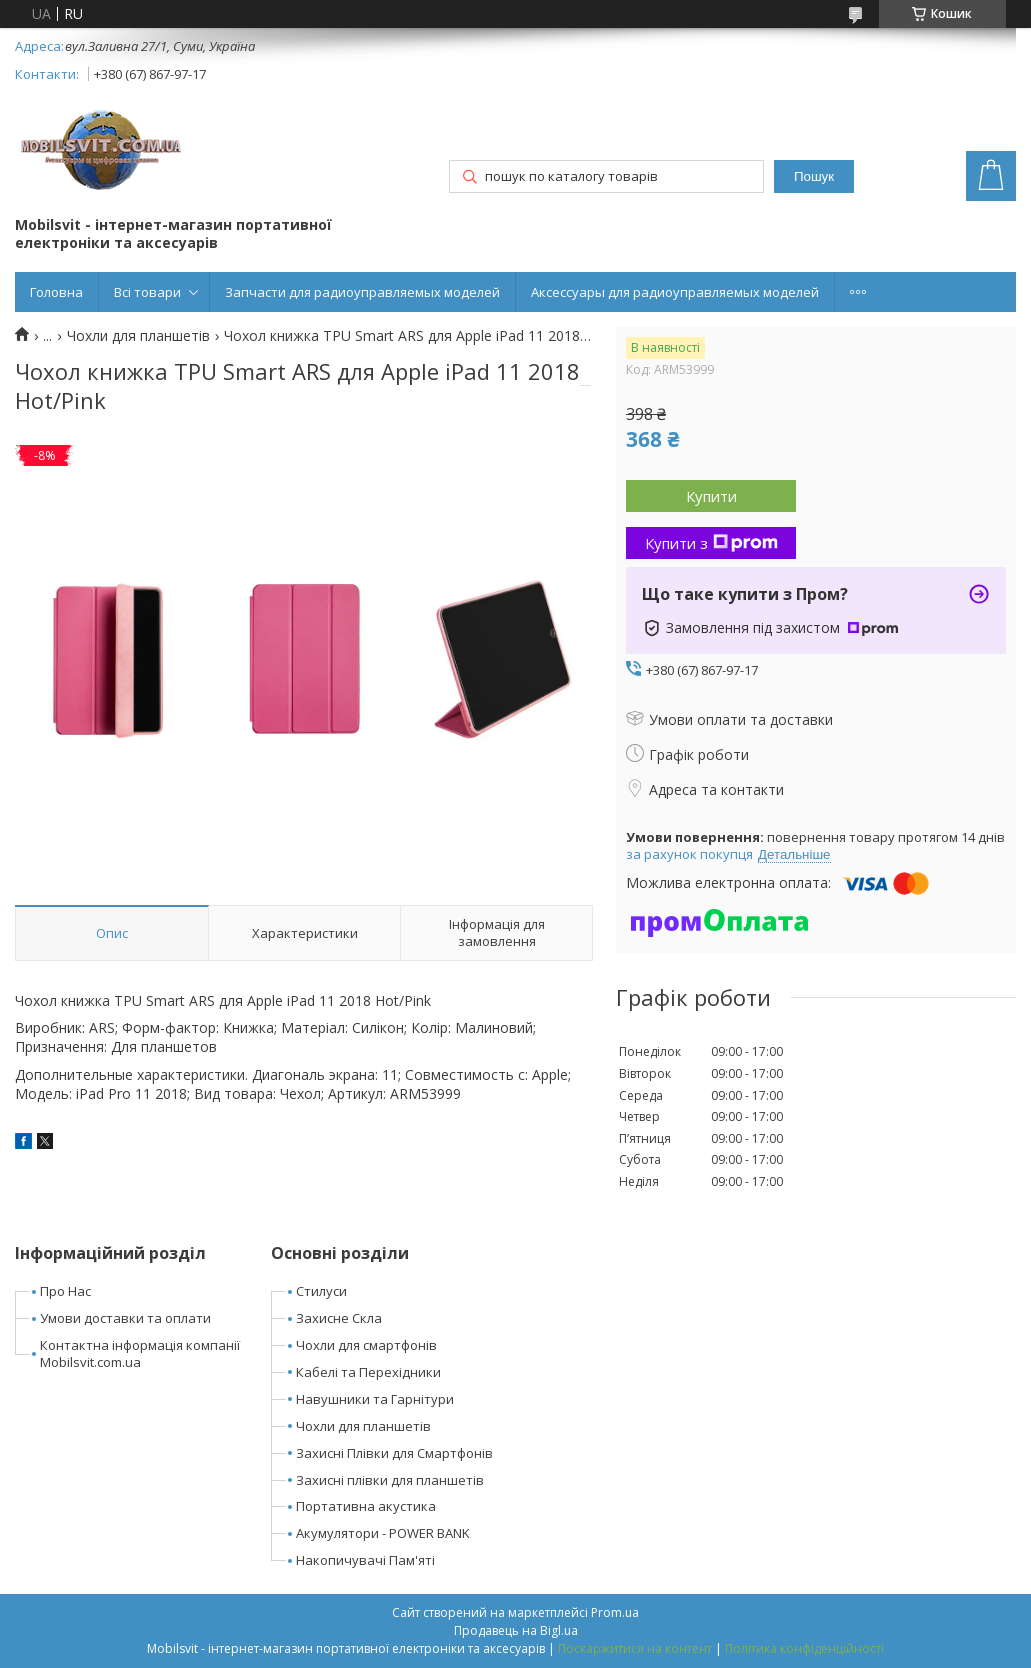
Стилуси (321, 1291)
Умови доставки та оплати (125, 1318)
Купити (711, 496)
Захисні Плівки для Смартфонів (394, 1453)
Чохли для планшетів (138, 336)
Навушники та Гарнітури (375, 1399)
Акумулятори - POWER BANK (383, 1533)
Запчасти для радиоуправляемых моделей (362, 292)
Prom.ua (615, 1612)
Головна (56, 292)
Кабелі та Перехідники (368, 1372)
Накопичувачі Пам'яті (365, 1560)
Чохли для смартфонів (366, 1345)
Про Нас (65, 1291)
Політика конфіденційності (804, 1648)
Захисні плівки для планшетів (390, 1480)
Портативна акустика (366, 1506)
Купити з (711, 543)
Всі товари (147, 292)
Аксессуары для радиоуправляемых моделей (675, 292)
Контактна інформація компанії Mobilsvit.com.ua (140, 1353)
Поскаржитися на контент (635, 1648)
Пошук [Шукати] (814, 176)
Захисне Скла (339, 1318)
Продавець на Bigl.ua (516, 1630)
